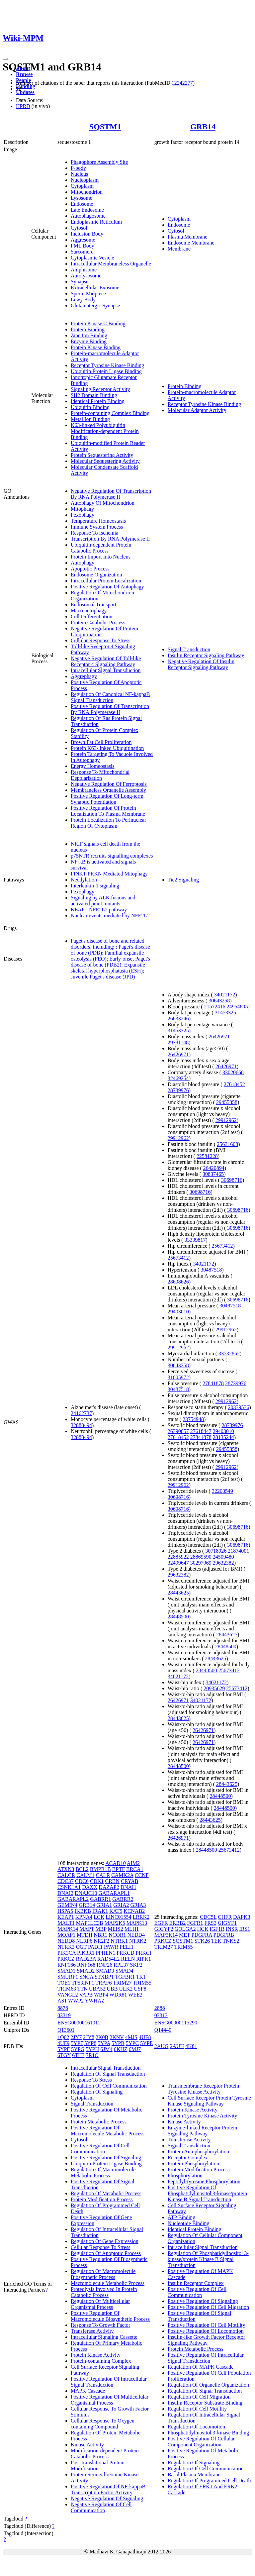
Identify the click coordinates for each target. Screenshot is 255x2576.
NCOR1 (117, 1935)
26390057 (178, 1431)
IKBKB (82, 1911)
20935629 (214, 1688)
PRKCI (143, 1953)
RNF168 (86, 1965)
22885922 (178, 1557)
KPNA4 (84, 1917)
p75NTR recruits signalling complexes (112, 856)
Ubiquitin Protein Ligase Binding (106, 371)
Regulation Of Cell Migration (199, 2397)
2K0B (102, 2037)
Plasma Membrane (188, 237)
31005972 (178, 1377)
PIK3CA (66, 1953)
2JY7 (76, 2037)
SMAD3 (105, 1971)
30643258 (219, 1000)
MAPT (86, 1929)
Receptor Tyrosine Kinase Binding (107, 365)
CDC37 (65, 1881)
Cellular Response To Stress (100, 640)
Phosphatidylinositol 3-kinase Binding (208, 2432)
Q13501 (66, 2030)
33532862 (229, 1353)
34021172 (224, 994)
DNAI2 (65, 1893)
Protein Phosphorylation (193, 2163)
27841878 (213, 1383)
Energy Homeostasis (93, 766)
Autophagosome (88, 216)
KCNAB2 (134, 1911)
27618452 (234, 1084)
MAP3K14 (166, 1935)
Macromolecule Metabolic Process (107, 2283)
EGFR (161, 1923)
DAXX (89, 1887)
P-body (78, 168)
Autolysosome (86, 275)
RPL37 (121, 1965)
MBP (100, 1929)
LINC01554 (118, 1917)
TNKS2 (231, 1941)
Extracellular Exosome (95, 287)
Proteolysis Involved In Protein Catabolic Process (104, 2292)
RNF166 (66, 1965)
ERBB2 (177, 1923)
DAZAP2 (109, 1887)
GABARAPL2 (73, 1899)
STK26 (202, 1941)
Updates (25, 92)
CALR (103, 1875)
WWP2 (76, 2001)
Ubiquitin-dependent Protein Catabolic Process (101, 548)
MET (184, 1935)
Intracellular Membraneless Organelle (111, 263)
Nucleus (79, 174)
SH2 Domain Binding (94, 395)
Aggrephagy (84, 676)
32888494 (81, 1425)
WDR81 (118, 1995)
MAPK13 (137, 1923)
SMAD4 (124, 1971)
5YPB (118, 2043)
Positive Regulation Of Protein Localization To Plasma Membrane (108, 811)
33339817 (195, 1240)
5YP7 (77, 2043)
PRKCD (125, 1953)
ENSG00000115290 (175, 2022)
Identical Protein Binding (98, 401)
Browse (24, 74)
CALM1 (85, 1875)
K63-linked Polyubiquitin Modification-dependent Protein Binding (105, 431)
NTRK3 (66, 1947)
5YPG (77, 2049)
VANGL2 (67, 1995)
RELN (128, 1959)
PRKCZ (66, 1959)
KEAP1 (65, 1917)
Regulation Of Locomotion (196, 2426)
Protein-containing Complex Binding (110, 413)
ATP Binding (181, 2217)
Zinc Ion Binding (89, 335)
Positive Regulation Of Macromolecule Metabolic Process (107, 2130)
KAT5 (115, 1911)
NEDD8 (66, 1941)
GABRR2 (122, 1899)
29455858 (226, 1102)
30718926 (215, 1551)
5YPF (63, 2049)
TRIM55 (142, 1983)
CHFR (225, 1917)
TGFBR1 (125, 1977)
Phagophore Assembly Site (99, 162)
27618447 (201, 1431)
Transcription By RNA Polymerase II (110, 539)
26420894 (213, 1168)
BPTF (118, 1869)
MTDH (84, 1935)
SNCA (86, 1977)
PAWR (111, 1947)
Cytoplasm (82, 186)
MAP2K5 (115, 1923)
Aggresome (83, 240)
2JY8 (88, 2037)
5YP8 (90, 2043)
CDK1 (97, 1881)
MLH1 (132, 1929)
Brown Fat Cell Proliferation (101, 742)
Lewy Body (83, 299)
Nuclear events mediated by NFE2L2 (110, 915)
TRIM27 (122, 1983)
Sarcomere (82, 252)
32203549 (222, 1491)
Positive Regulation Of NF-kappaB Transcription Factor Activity (108, 2489)
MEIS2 (115, 1929)
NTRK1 (119, 1941)
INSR (232, 1929)
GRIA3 (138, 1905)
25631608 (227, 1144)
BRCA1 (134, 1869)
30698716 (231, 1180)
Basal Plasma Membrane (194, 2474)
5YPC (132, 2043)
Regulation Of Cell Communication (109, 2086)
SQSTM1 (105, 126)
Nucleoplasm (85, 180)
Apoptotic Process (90, 568)
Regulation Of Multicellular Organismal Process (100, 2304)
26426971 (219, 1036)
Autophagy (82, 563)
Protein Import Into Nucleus (100, 557)
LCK (99, 1917)
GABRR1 (100, 1899)
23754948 (193, 1419)
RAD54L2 (108, 1959)
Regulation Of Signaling (97, 2092)
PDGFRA (202, 1935)
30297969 (201, 1563)
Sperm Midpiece (88, 293)
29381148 (178, 1042)
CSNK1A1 (69, 1887)
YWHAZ (95, 2001)
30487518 (211, 1270)
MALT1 (66, 1923)
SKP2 (136, 1965)
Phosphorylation (185, 2175)
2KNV (117, 2037)
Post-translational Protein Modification (98, 2465)
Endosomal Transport (93, 604)
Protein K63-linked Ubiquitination (107, 748)
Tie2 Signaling (183, 879)
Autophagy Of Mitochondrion (102, 503)
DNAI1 (128, 1887)
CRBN (112, 1881)
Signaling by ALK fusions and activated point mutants (103, 900)
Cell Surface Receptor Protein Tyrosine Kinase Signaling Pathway (209, 2101)
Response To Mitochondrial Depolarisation (100, 775)
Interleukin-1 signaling (95, 885)
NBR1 (100, 1935)
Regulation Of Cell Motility (197, 2409)
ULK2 (125, 1989)
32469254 (178, 1078)
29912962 (226, 1120)
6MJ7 (135, 2049)
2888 (159, 2008)
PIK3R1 (85, 1953)
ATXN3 (65, 1869)
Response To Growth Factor (100, 2325)
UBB (112, 1989)
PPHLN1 (105, 1953)
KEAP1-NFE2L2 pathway (99, 909)
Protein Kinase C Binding (98, 323)
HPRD (23, 106)
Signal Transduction (189, 649)
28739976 (178, 1090)
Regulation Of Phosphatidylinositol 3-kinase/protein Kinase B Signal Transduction (208, 2259)
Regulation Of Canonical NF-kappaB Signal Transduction (110, 697)
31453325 (225, 1012)
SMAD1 (66, 1971)
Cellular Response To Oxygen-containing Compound (103, 2423)
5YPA (104, 2043)
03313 (161, 2015)
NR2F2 (101, 1941)
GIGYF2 (163, 1929)
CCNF (142, 1875)
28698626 (178, 1282)
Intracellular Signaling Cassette (104, 2337)
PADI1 (95, 1947)
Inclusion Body (87, 234)
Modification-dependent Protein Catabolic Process (105, 2453)
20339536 (238, 1407)
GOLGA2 (185, 1929)
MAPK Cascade (88, 2391)
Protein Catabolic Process (98, 622)
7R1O (92, 2055)
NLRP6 (84, 1941)
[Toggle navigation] (5, 59)
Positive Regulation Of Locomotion (206, 2331)
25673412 (222, 1246)
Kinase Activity (87, 2444)
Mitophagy (82, 509)
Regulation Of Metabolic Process (106, 2193)
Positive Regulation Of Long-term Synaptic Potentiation (107, 799)
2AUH (177, 2046)
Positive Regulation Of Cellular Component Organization (201, 2441)
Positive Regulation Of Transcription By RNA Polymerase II (110, 709)
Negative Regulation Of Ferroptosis (109, 784)
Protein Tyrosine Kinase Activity (202, 2115)
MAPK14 (67, 1929)
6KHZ (121, 2049)
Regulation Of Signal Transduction (108, 2074)
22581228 (207, 1156)
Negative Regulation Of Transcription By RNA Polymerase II (111, 494)
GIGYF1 (227, 1923)
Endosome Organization (96, 574)
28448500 (178, 1616)
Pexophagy (82, 515)
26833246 (178, 1018)
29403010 (178, 1311)
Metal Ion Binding (90, 419)
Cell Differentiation (91, 616)
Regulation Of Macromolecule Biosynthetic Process (103, 2274)
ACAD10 (115, 1863)
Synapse (79, 281)
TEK (216, 1941)
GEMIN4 (67, 1905)
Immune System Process (97, 527)
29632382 (223, 1563)
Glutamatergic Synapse (95, 305)
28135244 (223, 1437)
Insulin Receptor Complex (196, 2283)
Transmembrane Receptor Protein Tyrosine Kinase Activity (203, 2089)
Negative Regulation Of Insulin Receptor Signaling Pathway (201, 664)
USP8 (140, 1989)
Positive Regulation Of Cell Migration (208, 2307)
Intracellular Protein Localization (106, 580)
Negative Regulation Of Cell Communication (101, 2507)
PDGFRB (223, 1935)
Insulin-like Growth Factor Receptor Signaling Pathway (206, 2340)
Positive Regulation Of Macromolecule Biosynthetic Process (110, 2316)
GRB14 (202, 126)
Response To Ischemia (94, 533)
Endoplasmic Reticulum (96, 222)
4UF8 (145, 2037)
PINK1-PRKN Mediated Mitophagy (109, 873)
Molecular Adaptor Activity (197, 410)
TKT (141, 1977)
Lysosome (81, 198)
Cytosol (79, 228)
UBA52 (97, 1989)
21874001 (238, 1551)
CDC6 (82, 1881)
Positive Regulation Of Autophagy (107, 586)
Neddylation (84, 879)
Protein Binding (88, 329)
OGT (81, 1947)
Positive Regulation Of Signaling (106, 2157)
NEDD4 (136, 1935)
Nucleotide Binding (189, 2223)
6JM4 (106, 2049)
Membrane (179, 249)
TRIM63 (66, 1989)
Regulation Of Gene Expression (104, 2241)
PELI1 (126, 1947)
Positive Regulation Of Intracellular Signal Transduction (109, 2382)
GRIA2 (121, 1905)
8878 (62, 2008)
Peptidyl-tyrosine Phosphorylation (204, 2181)
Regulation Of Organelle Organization (208, 2385)
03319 (64, 2015)
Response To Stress (91, 2080)
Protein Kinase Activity (96, 2355)
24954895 (237, 1006)
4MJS (131, 2037)
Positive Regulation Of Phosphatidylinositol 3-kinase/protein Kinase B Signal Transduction (207, 2193)
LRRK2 (141, 1917)
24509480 (223, 1557)
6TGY (64, 2055)
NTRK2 (137, 1941)
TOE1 (63, 1983)
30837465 (213, 1174)
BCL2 (82, 1869)
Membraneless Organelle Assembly (108, 790)
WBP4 (101, 1995)
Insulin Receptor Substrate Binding (205, 2403)
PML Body (82, 246)
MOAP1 (66, 1935)
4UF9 (63, 2043)
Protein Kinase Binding (96, 347)
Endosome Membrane (191, 243)
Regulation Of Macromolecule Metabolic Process (103, 2172)
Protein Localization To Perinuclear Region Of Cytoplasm (108, 823)
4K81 (191, 2046)
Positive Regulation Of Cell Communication (100, 2148)
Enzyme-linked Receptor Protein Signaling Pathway (202, 2130)
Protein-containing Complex (101, 2361)
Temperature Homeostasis (98, 521)
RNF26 (104, 1965)
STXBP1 (104, 1977)
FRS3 (210, 1923)
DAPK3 (241, 1917)
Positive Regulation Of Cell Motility (206, 2325)
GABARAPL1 (113, 1893)
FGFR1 (195, 1923)
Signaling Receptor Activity (100, 389)
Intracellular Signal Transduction (106, 670)
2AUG (161, 2046)
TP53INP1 (82, 1983)
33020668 (233, 1072)
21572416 (214, 1006)
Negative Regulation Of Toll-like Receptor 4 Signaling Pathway (106, 661)
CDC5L (208, 1917)
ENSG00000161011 (78, 2022)
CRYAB (129, 1881)
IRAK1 (100, 1911)
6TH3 (78, 2055)
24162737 (81, 1413)
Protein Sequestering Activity (102, 455)
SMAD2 (86, 1971)
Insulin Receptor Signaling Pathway (206, 655)
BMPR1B (100, 1869)
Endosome (82, 204)
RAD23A (86, 1959)
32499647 (178, 1563)
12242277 (182, 83)
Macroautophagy (89, 610)
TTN (82, 1989)
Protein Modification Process (102, 2199)
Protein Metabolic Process (99, 2121)
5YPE (146, 2043)
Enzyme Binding (89, 341)
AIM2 (133, 1863)
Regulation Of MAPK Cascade (201, 2367)
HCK (203, 1929)
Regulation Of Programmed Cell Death (209, 2480)
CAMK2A (122, 1875)
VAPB (86, 1995)
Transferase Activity (92, 2331)
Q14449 (163, 2030)
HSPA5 (65, 1911)
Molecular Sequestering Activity (105, 461)
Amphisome (84, 269)
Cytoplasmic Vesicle (92, 257)
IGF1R (217, 1929)
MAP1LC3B (89, 1923)
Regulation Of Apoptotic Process (106, 2253)
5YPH (92, 2049)
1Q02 (63, 2037)
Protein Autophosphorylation (198, 2151)
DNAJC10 (86, 1893)
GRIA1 (104, 1905)
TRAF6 (104, 1983)
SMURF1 (67, 1977)
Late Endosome (87, 210)
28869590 (201, 1557)
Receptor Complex (188, 2157)
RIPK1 (143, 1959)
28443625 (178, 1593)
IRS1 (244, 1929)
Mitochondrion (87, 192)
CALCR (66, 1875)
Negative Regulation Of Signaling (107, 2498)
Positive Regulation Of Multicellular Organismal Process (109, 2400)
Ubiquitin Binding (90, 407)
